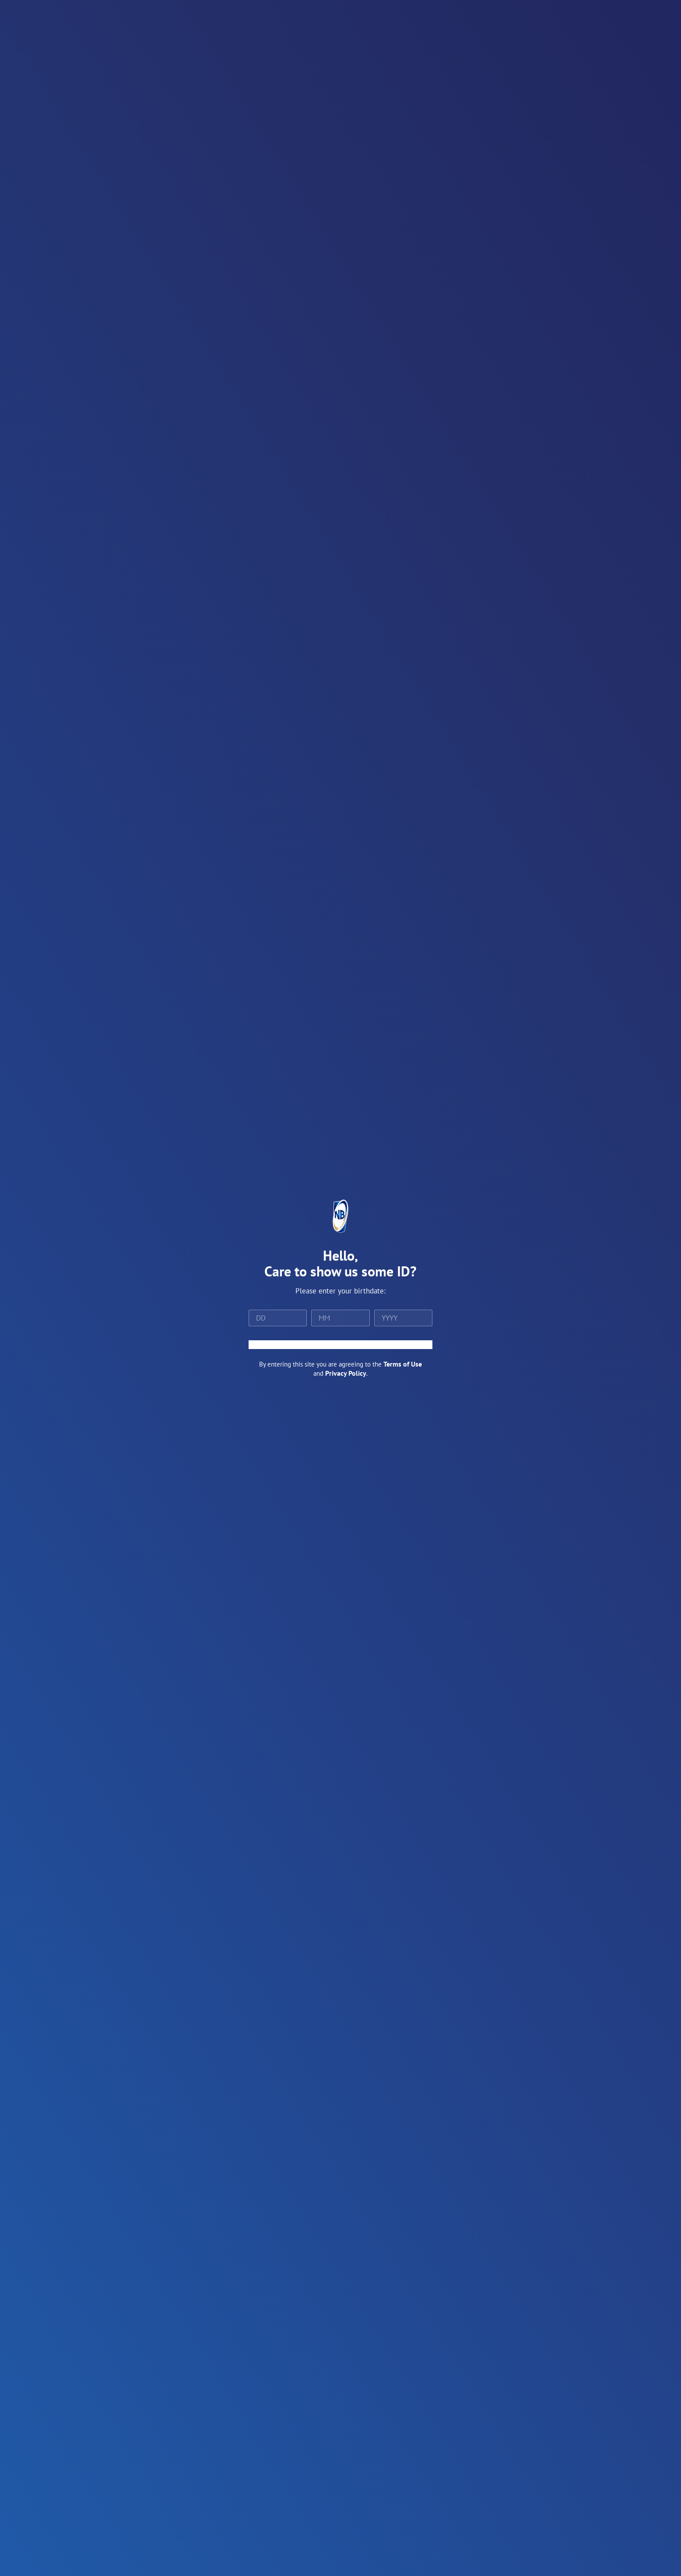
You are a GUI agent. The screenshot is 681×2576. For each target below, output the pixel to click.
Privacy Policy (345, 1373)
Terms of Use (402, 1364)
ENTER (340, 1344)
